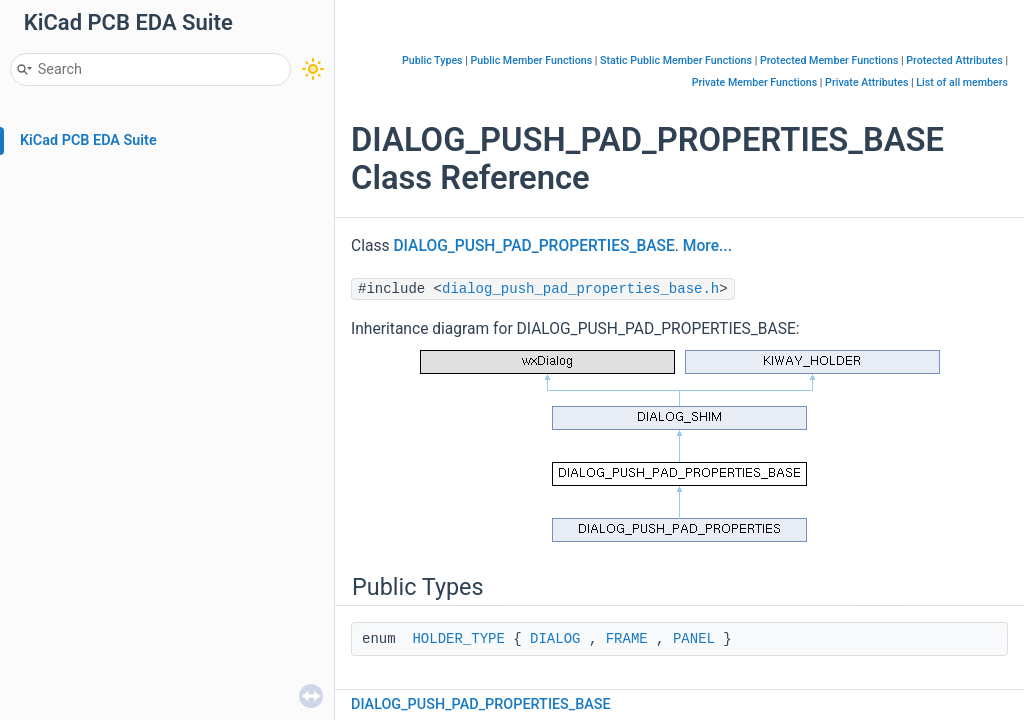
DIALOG (555, 639)
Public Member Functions (532, 60)
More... (707, 246)
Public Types (432, 60)
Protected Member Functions (829, 60)
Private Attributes (866, 82)
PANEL (694, 639)
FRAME (627, 639)
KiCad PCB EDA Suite (88, 140)
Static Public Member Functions (676, 60)
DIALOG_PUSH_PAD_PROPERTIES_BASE (533, 246)
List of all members (962, 82)
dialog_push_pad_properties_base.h (580, 289)
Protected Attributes (954, 60)
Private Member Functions (754, 82)
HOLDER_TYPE (458, 639)
